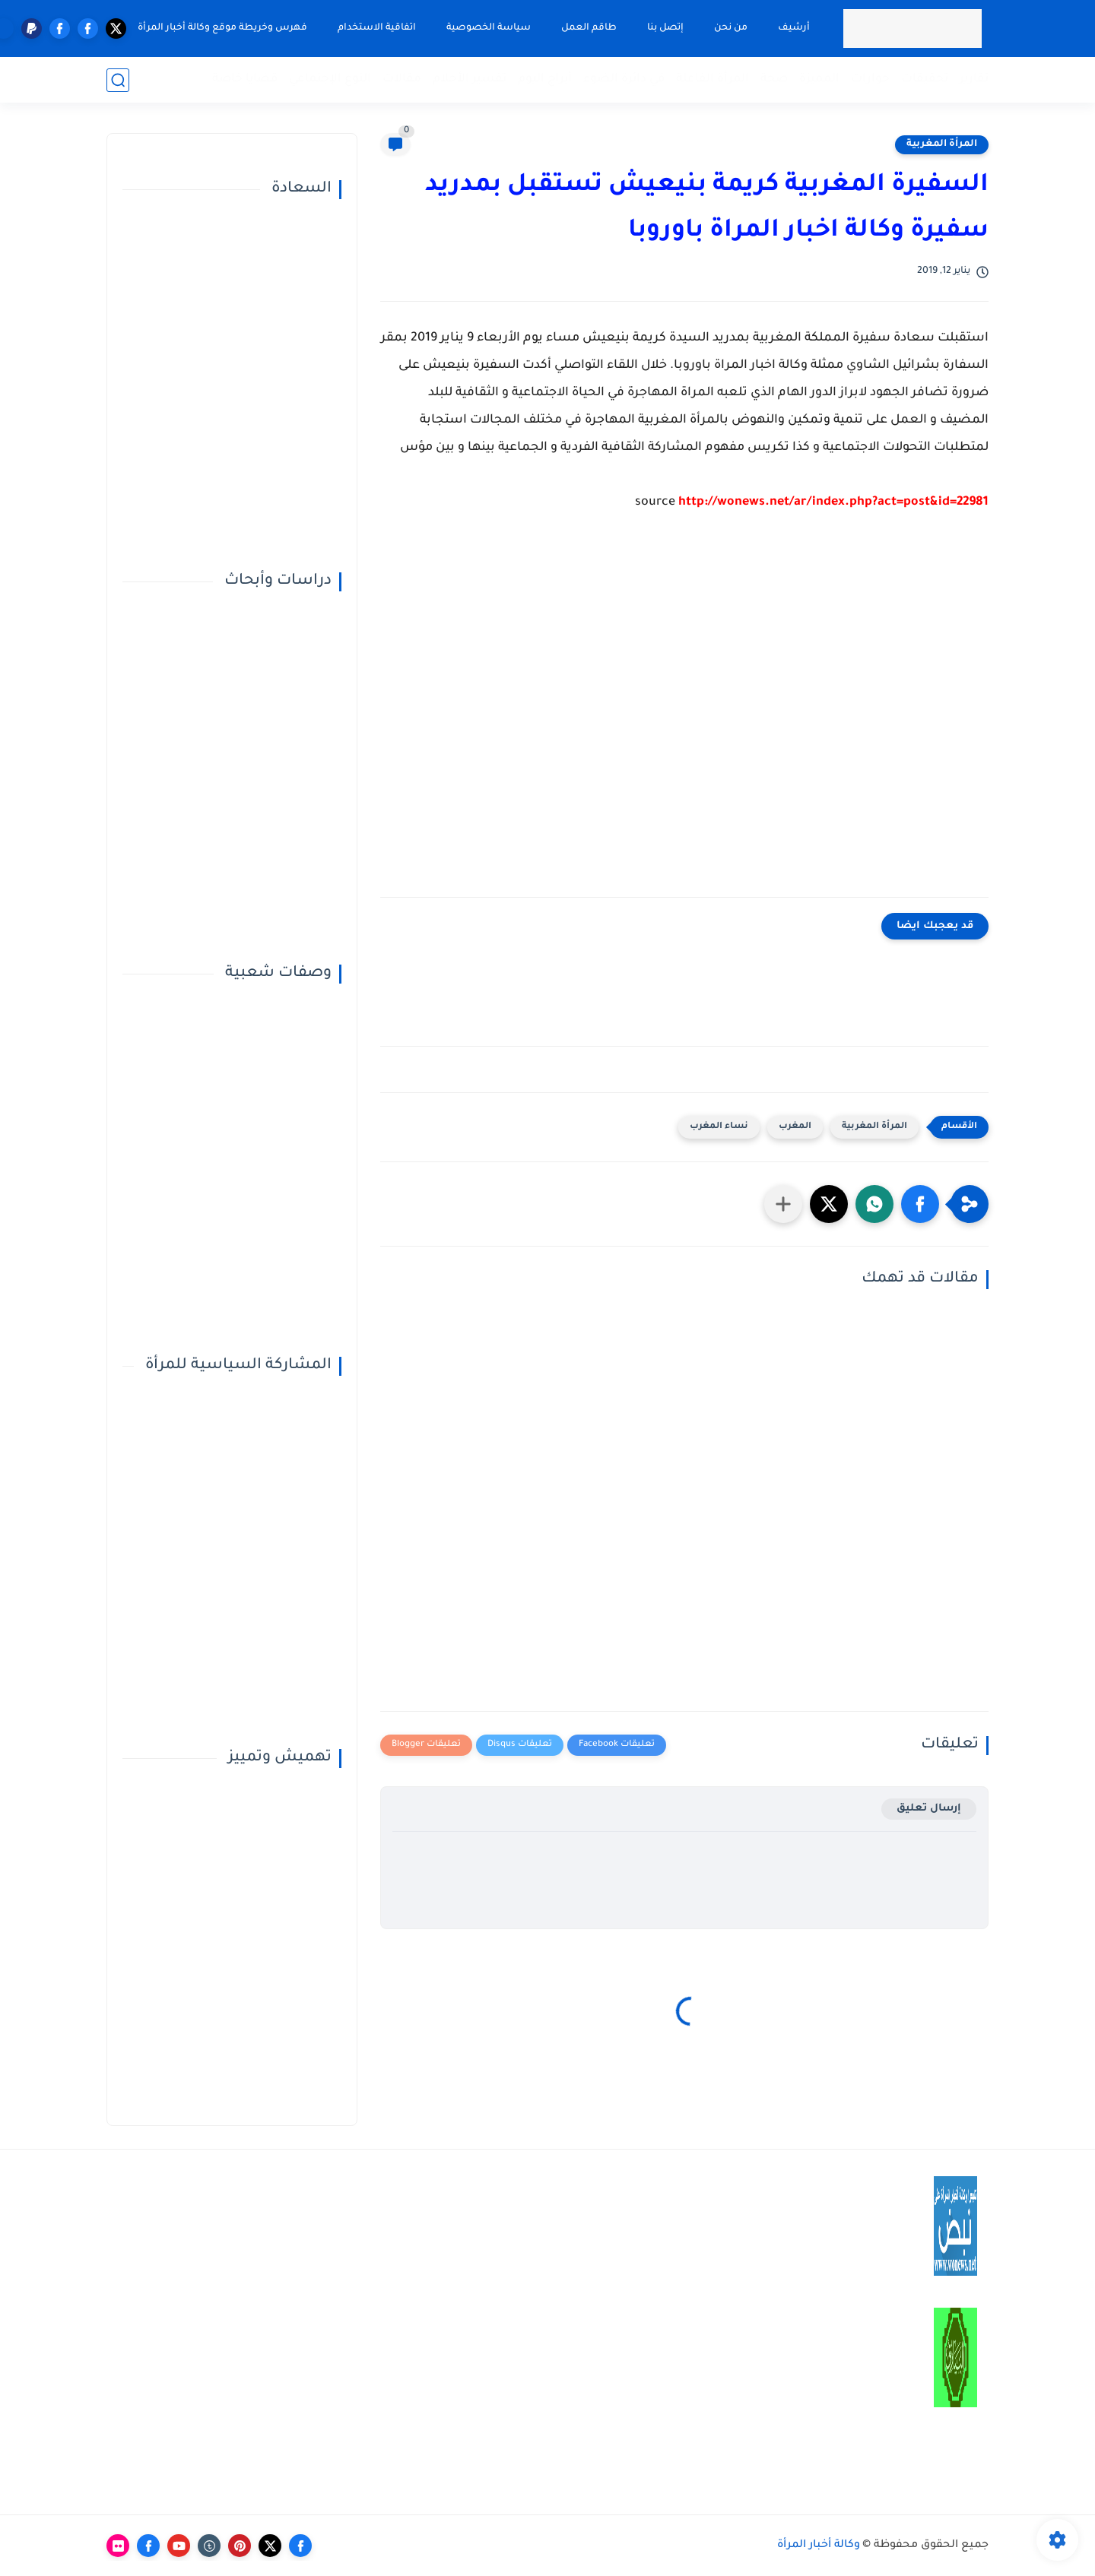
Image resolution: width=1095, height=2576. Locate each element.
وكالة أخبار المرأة (818, 2546)
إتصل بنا (665, 28)
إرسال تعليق (929, 1808)
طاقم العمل (589, 28)
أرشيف (794, 28)
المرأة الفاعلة (712, 79)
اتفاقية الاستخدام (377, 28)
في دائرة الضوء (624, 79)
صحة (774, 79)
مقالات (401, 79)
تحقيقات (924, 79)
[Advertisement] (684, 716)
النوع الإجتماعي (330, 79)
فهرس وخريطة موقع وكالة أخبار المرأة (222, 28)
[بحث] (117, 80)
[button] (920, 1204)
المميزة (819, 79)
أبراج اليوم (545, 79)
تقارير (974, 79)
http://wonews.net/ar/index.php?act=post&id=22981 (833, 502)
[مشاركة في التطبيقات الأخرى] (783, 1204)
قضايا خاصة (245, 79)
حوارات (870, 79)
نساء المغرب (719, 1127)
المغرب (795, 1127)
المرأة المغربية (941, 144)
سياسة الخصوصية (488, 28)
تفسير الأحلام (469, 79)
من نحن (730, 28)
